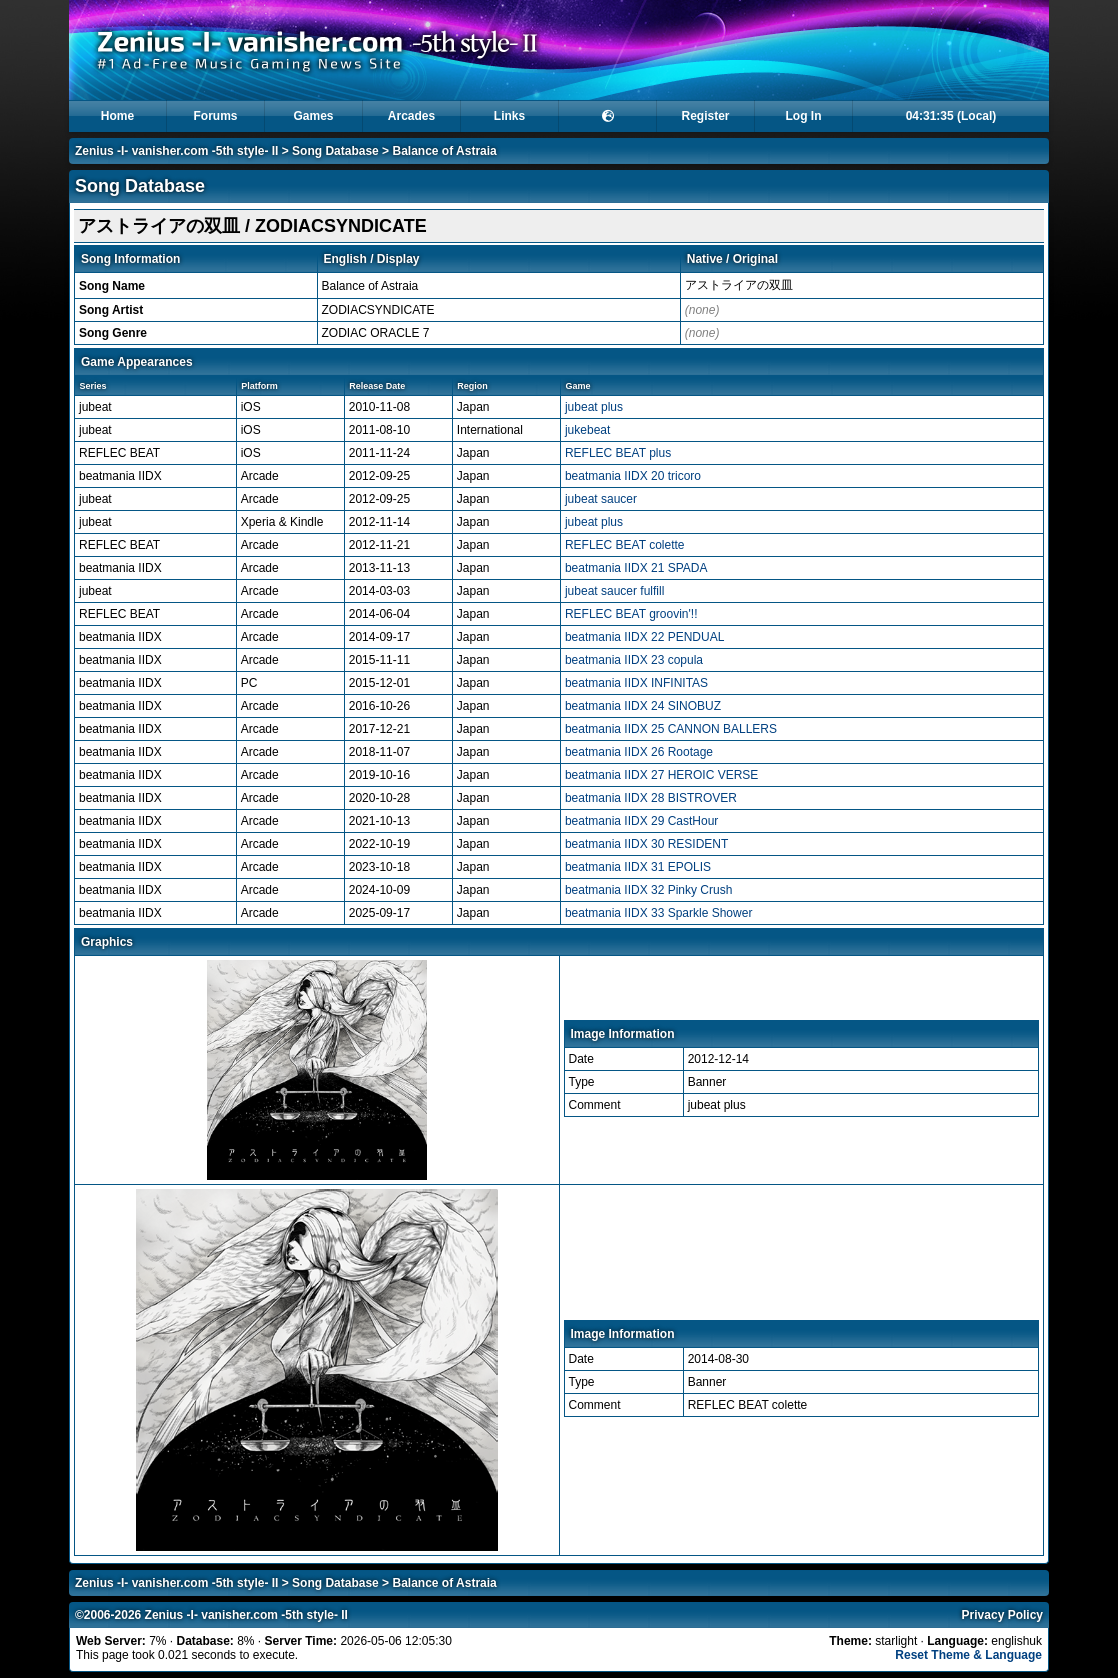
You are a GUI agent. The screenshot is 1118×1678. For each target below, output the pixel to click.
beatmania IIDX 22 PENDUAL (644, 637)
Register (705, 116)
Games (313, 116)
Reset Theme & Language (968, 1655)
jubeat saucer (601, 499)
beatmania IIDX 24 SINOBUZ (643, 706)
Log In (804, 116)
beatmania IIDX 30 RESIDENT (646, 844)
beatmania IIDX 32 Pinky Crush (648, 890)
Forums (215, 116)
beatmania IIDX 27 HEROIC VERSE (661, 775)
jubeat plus (594, 407)
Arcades (411, 116)
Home (117, 116)
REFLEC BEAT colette (625, 545)
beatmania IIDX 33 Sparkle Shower (658, 913)
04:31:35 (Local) (951, 116)
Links (509, 116)
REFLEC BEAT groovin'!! (631, 614)
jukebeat (587, 430)
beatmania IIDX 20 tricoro (633, 476)
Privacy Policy (1002, 1615)
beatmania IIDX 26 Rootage (639, 752)
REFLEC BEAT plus (618, 453)
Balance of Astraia (444, 151)
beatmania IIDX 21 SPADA (636, 568)
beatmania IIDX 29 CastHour (641, 821)
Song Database (335, 151)
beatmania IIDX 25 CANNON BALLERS (671, 729)
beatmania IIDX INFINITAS (636, 683)
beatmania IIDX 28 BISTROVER (651, 798)
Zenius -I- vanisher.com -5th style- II (176, 151)
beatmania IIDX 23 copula (634, 660)
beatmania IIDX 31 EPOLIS (638, 867)
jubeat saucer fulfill (614, 591)
